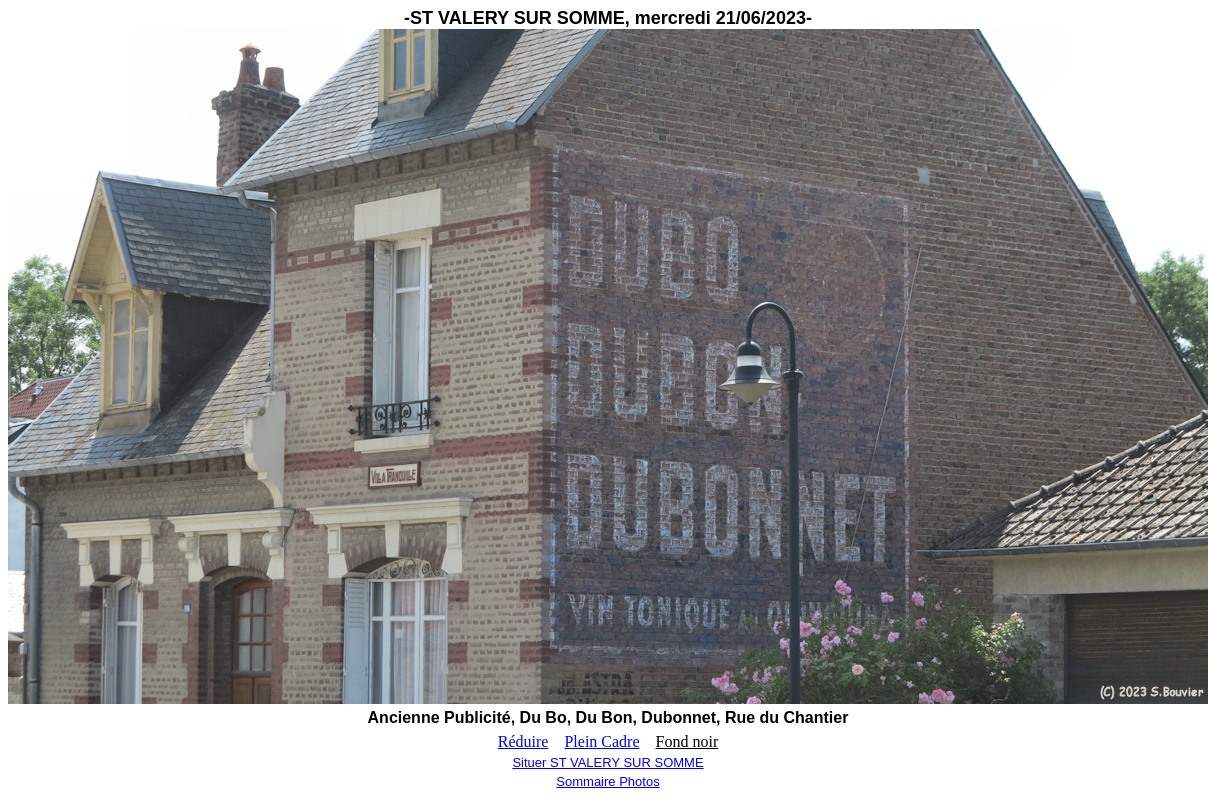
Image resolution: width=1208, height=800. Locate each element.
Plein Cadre (601, 741)
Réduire (523, 741)
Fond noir (687, 741)
